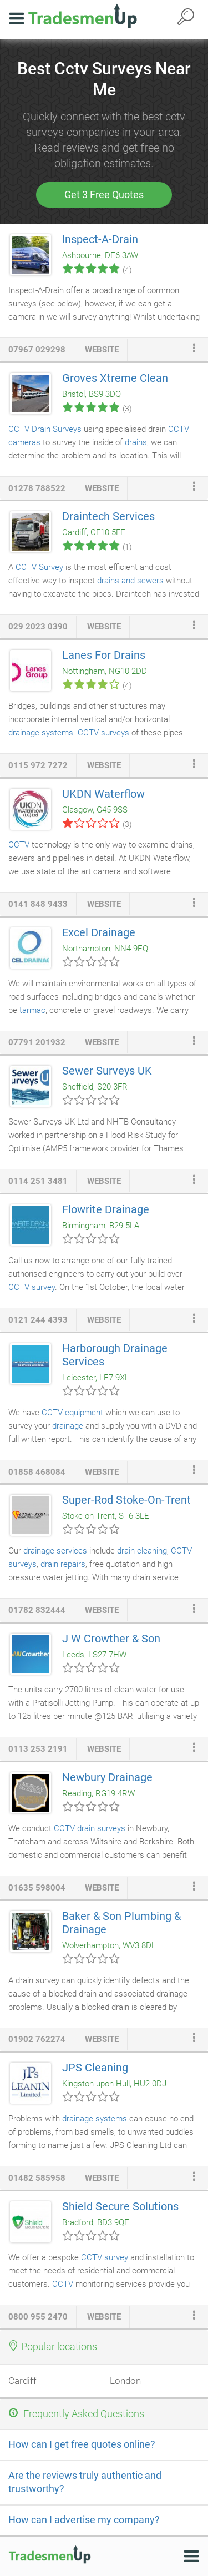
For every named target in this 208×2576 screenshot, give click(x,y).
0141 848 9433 (38, 904)
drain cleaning (142, 1551)
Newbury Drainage (107, 1777)
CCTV (18, 845)
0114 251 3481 (38, 1181)
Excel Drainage (98, 932)
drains (136, 442)
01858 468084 (36, 1472)
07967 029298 (36, 350)
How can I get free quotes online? (81, 2444)
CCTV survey (31, 1287)
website (102, 350)
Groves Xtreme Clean (115, 378)
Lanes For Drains (103, 655)
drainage (67, 1426)
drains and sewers (130, 581)
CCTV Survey (39, 567)
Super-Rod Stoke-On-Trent (126, 1499)
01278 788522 (36, 488)
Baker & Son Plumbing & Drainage (121, 1922)
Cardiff (22, 2380)
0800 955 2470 (38, 2317)
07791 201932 (36, 1042)
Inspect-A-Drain (100, 239)
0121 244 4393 (38, 1320)
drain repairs (62, 1564)
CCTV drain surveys (89, 1828)
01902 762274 (36, 2039)
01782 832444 (36, 1610)
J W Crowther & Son (111, 1638)
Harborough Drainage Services (115, 1355)
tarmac (32, 1010)
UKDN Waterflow (103, 793)
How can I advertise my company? (84, 2519)
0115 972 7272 (38, 765)
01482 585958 (36, 2178)
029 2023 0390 (38, 627)
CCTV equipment (72, 1413)
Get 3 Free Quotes (104, 194)
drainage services (56, 1551)
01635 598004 (36, 1888)
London (125, 2380)
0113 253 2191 (38, 1749)
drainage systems (40, 733)
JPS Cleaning (95, 2067)
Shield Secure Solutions (120, 2206)
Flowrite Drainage (105, 1209)
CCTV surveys (103, 733)
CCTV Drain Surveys (45, 429)
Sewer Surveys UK (107, 1070)
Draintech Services (108, 516)
